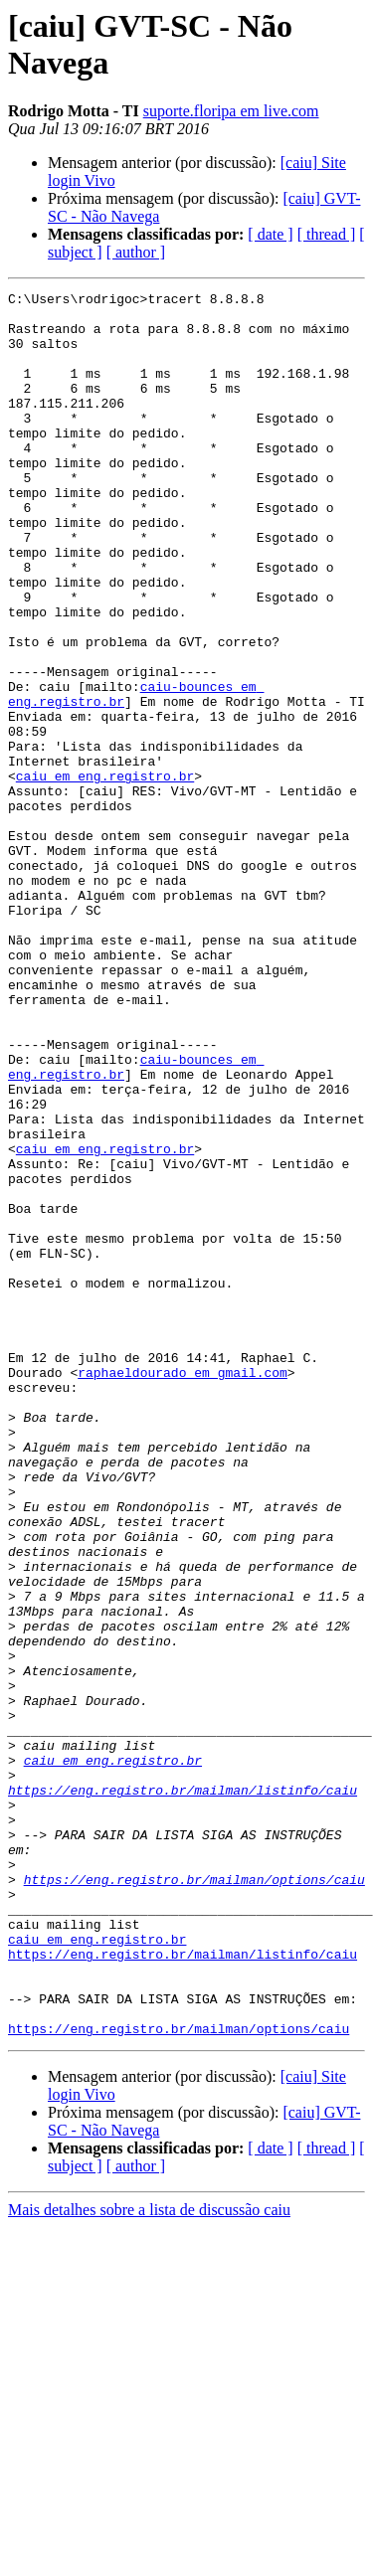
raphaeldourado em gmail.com (182, 1590)
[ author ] (136, 252)
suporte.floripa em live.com (231, 110)
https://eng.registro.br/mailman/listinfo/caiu (182, 2091)
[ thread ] (326, 234)
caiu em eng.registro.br (105, 874)
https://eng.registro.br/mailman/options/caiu (194, 2198)
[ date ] (270, 234)
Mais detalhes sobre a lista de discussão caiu (149, 2558)
